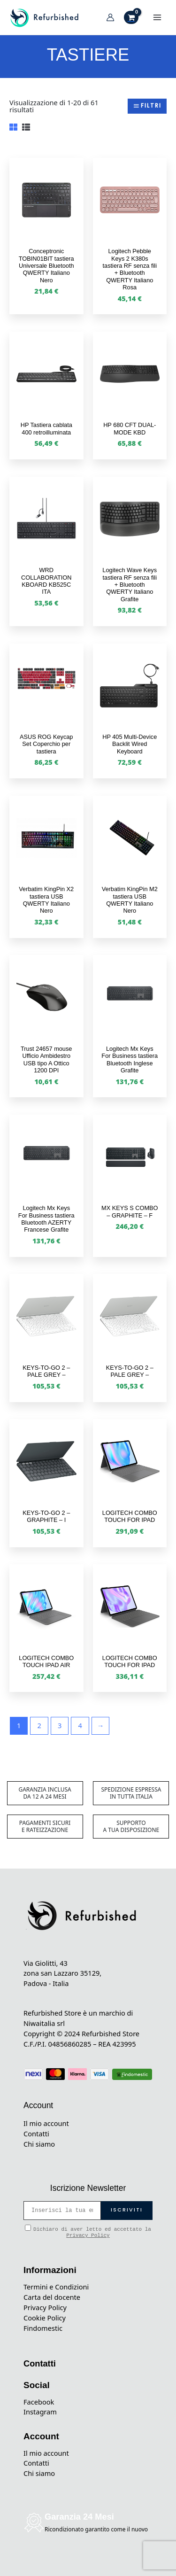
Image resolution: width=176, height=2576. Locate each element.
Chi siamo (39, 2144)
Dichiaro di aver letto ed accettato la (88, 2231)
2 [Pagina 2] (39, 1725)
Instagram (40, 2411)
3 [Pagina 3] (59, 1725)
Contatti (36, 2133)
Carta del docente (51, 2297)
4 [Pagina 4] (80, 1725)
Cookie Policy (44, 2317)
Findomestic (42, 2328)
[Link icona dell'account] (110, 17)
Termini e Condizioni (56, 2286)
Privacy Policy (87, 2235)
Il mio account (46, 2123)
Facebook (38, 2401)
